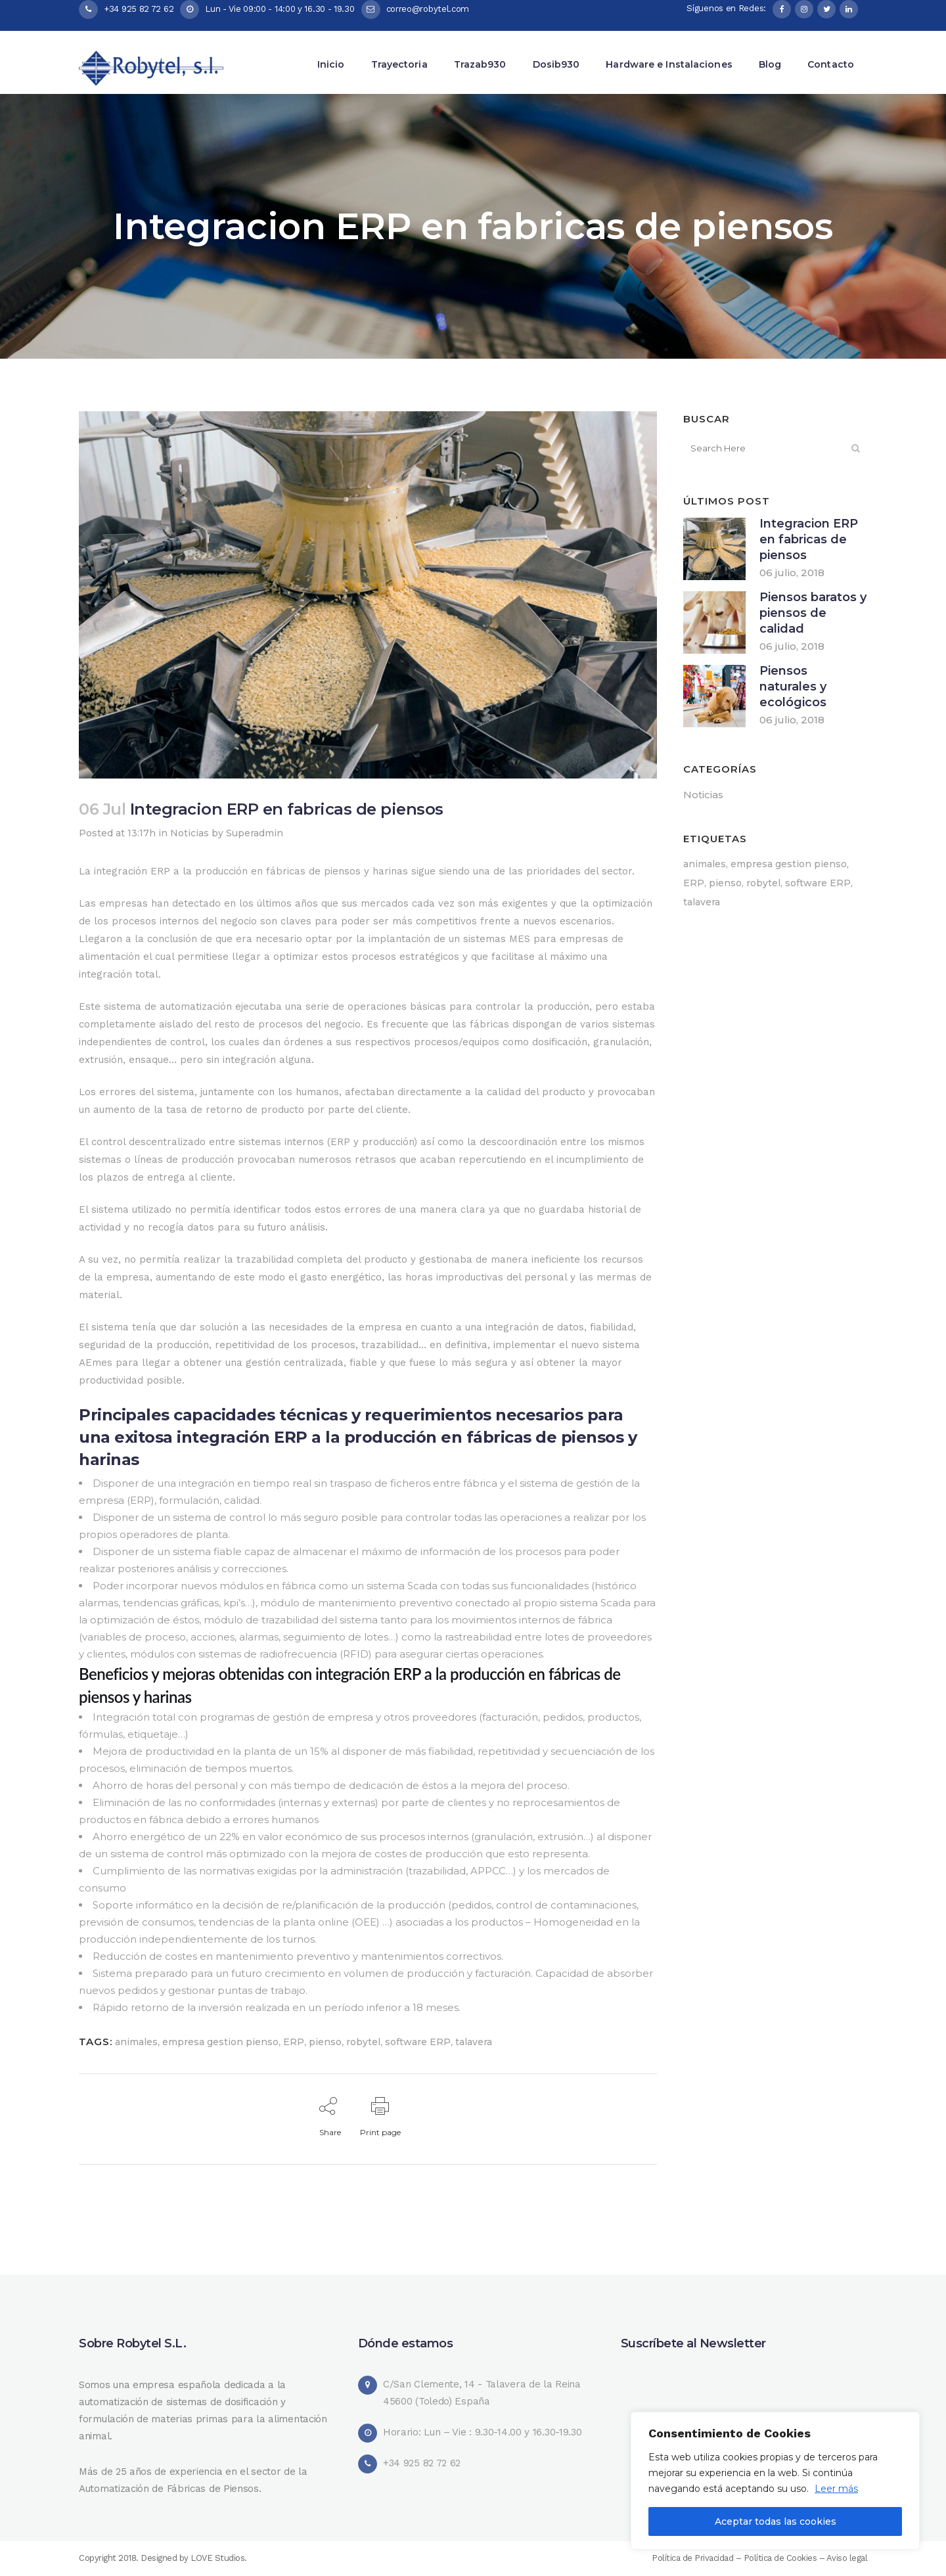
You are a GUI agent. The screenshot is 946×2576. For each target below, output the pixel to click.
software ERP (418, 2042)
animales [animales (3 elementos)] (704, 864)
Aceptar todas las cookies (775, 2521)
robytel (363, 2042)
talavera (473, 2042)
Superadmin (254, 833)
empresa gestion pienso (220, 2042)
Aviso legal (847, 2558)
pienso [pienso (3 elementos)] (725, 883)
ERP (293, 2042)
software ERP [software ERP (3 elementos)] (818, 883)
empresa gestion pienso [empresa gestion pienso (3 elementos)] (789, 864)
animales (136, 2042)
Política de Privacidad (692, 2558)
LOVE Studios (217, 2558)
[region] (775, 2481)
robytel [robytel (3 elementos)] (763, 883)
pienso (325, 2042)
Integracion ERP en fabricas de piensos (808, 539)
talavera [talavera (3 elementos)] (701, 902)
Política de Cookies (781, 2558)
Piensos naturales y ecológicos (792, 687)
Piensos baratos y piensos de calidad (813, 613)
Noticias (189, 833)
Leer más (836, 2489)
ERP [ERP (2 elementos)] (693, 883)
